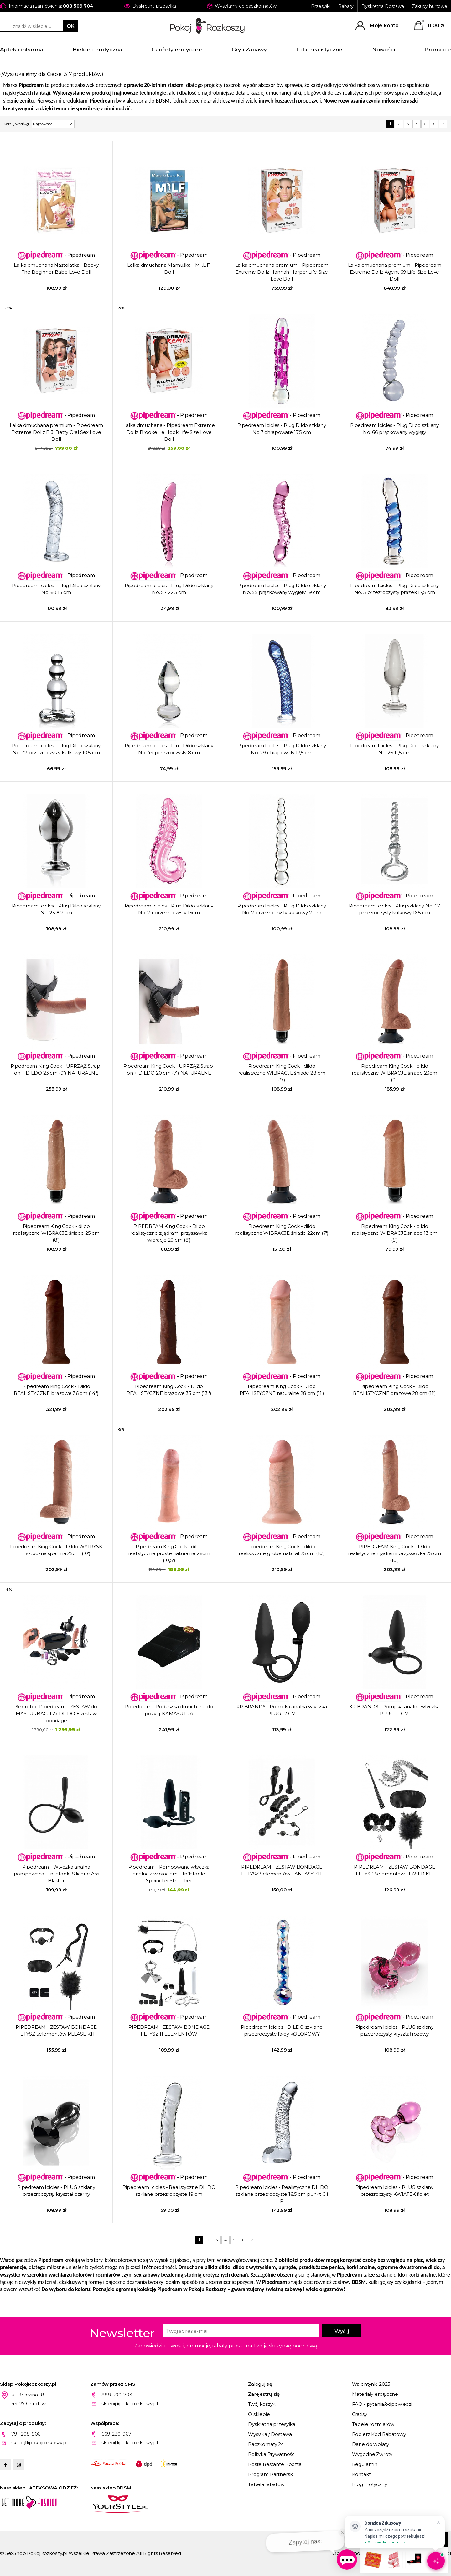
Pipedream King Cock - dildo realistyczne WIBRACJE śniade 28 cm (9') (281, 1073)
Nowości (383, 49)
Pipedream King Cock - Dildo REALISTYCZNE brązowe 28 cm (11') (394, 1389)
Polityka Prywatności (272, 2454)
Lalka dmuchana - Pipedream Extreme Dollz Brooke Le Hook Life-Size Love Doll (169, 432)
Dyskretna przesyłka (271, 2424)
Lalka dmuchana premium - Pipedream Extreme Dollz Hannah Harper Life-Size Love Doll (282, 272)
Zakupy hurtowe (429, 6)
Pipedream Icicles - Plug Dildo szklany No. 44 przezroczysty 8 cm (169, 749)
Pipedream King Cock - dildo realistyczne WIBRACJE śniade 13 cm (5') (395, 1233)
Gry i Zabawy (249, 49)
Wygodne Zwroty (372, 2454)
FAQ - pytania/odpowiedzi (382, 2404)
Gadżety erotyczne (177, 49)
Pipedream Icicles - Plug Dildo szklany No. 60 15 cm (56, 588)
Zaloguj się (260, 2384)
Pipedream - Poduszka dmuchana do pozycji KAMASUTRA (169, 1710)
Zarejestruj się (264, 2394)
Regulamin (365, 2464)
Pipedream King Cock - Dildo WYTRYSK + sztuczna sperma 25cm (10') (56, 1549)
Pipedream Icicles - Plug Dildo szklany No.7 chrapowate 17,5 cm (281, 428)
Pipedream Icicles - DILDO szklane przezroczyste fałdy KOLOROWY (281, 2030)
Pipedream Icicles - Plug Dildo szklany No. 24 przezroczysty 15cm (169, 909)
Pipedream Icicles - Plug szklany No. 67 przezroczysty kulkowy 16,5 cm (394, 909)
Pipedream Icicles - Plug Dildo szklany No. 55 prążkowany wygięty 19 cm (281, 588)
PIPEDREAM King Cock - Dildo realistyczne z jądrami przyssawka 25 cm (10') (394, 1553)
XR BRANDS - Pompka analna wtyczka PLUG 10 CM (394, 1710)
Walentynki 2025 (371, 2384)
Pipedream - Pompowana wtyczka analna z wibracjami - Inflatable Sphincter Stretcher (169, 1874)
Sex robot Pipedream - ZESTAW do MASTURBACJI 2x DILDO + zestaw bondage (56, 1713)
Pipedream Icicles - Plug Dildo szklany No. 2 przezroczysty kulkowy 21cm (281, 909)
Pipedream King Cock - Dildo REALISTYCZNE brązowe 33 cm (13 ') (169, 1389)
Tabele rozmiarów (373, 2424)
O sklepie (259, 2414)
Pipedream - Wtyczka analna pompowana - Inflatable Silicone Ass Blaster (56, 1874)
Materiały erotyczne (375, 2394)
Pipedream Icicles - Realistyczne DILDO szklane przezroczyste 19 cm (168, 2190)
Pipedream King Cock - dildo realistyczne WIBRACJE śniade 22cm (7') (281, 1229)
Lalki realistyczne (319, 49)
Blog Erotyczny (369, 2484)
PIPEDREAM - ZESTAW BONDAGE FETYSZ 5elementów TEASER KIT (394, 1870)
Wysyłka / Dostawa (270, 2434)
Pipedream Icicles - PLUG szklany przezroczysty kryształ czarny (56, 2190)
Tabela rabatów (266, 2484)
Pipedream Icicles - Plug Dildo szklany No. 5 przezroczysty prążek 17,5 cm (394, 588)
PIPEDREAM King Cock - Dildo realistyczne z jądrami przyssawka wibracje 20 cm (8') (168, 1233)
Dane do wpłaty (370, 2444)
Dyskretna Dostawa (382, 6)
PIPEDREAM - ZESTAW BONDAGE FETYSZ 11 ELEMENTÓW (168, 2030)
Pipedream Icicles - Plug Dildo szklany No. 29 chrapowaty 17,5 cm (281, 749)
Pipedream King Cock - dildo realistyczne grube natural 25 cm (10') (282, 1549)
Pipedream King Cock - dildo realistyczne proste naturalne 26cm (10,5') (169, 1553)
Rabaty (346, 6)
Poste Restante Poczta (275, 2464)
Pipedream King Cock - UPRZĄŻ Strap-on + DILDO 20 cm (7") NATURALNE (169, 1069)
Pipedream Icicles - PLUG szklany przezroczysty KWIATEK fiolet (394, 2190)
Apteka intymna (21, 49)
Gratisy (359, 2414)
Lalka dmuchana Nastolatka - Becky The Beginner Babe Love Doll (56, 268)
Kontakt (361, 2474)
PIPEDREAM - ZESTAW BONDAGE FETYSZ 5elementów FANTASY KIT (281, 1870)
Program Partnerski (270, 2474)
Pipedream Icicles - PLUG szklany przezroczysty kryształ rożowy (394, 2030)
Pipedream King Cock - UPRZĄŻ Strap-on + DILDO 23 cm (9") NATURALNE (56, 1069)
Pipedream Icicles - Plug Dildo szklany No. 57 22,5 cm (169, 588)
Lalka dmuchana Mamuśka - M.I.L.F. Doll (168, 268)
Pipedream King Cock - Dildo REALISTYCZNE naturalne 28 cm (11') (282, 1389)
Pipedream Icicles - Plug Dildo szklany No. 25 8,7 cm (56, 909)
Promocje (437, 49)
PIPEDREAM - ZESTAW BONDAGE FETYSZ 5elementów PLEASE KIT (56, 2030)
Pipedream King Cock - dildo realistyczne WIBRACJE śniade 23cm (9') (394, 1073)
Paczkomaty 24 (266, 2444)
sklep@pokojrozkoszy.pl (129, 2403)
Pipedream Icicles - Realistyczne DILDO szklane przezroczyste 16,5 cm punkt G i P (281, 2194)
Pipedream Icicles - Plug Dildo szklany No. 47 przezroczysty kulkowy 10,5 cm (56, 749)
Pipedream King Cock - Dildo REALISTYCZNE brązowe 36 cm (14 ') (56, 1389)
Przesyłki (320, 6)
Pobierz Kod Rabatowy (379, 2434)
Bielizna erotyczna (97, 49)
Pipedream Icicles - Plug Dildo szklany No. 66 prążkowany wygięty (394, 428)
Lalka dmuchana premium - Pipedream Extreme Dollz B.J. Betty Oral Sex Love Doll (56, 432)
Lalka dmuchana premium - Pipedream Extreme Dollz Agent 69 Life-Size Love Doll (394, 272)
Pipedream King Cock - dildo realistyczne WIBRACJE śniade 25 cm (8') (56, 1233)
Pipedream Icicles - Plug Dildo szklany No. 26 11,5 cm (394, 749)
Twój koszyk (261, 2404)
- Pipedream (56, 255)
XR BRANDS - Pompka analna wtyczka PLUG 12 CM (281, 1710)
